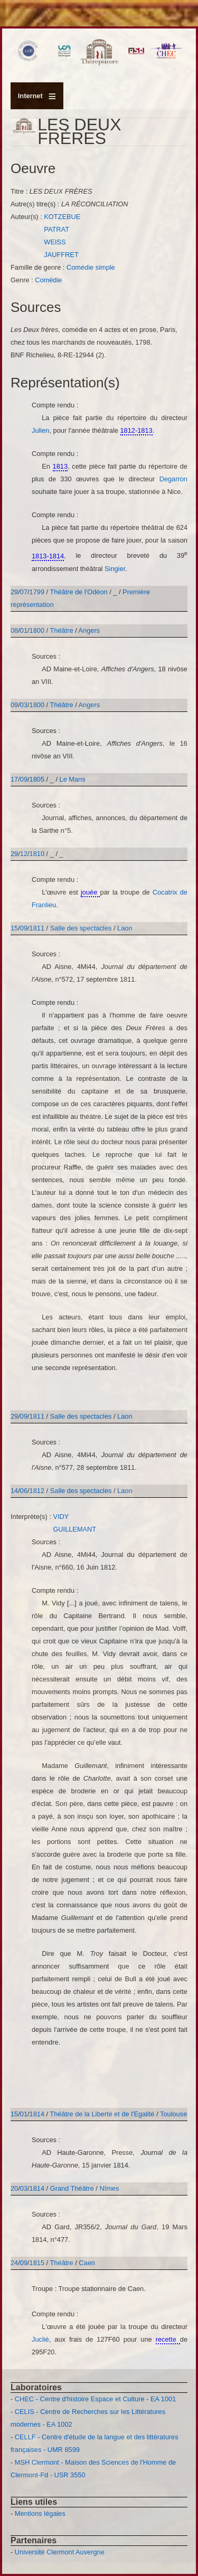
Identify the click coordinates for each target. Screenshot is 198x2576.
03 (23, 705)
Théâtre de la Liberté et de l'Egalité (103, 2114)
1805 (37, 779)
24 (14, 2263)
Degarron (173, 479)
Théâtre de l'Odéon (79, 592)
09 (14, 705)
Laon (124, 928)
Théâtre (61, 630)
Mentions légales (40, 2513)
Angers (89, 630)
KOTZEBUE (62, 217)
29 (14, 592)
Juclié (40, 2339)
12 (23, 854)
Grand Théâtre (72, 2188)
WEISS (54, 242)
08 (14, 630)
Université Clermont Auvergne (60, 2552)
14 (14, 1491)
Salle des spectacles (82, 928)
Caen (87, 2263)
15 (14, 928)
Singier (115, 569)
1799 (37, 592)
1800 (37, 630)
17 (14, 779)
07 (23, 592)
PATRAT (56, 229)
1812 (37, 1491)
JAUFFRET (61, 255)
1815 (37, 2263)
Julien (40, 430)
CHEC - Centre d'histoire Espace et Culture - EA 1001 (95, 2399)
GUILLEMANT (74, 1529)
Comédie (48, 280)
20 (14, 2188)
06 (23, 1491)
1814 (37, 2114)
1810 (37, 854)
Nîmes (109, 2188)
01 (23, 630)
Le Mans (73, 779)
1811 (37, 928)
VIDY (61, 1516)
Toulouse (173, 2114)
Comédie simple (91, 267)
